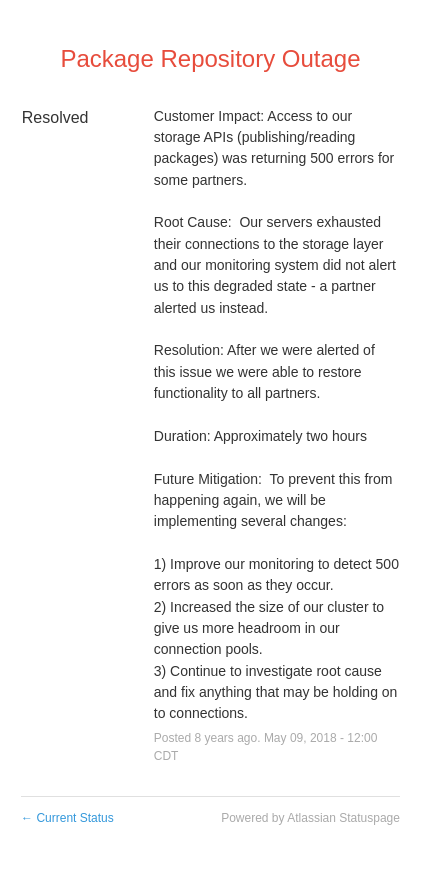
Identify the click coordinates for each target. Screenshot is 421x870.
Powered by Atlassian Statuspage (310, 818)
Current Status (67, 818)
